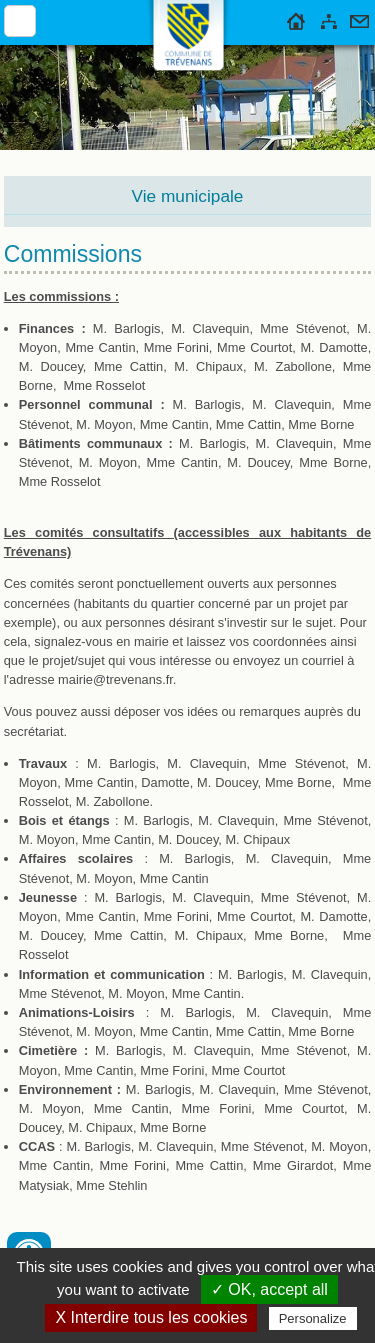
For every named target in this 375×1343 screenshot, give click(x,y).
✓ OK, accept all (269, 1289)
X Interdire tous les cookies (151, 1317)
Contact (359, 18)
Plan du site (329, 18)
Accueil (296, 18)
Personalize (313, 1318)
